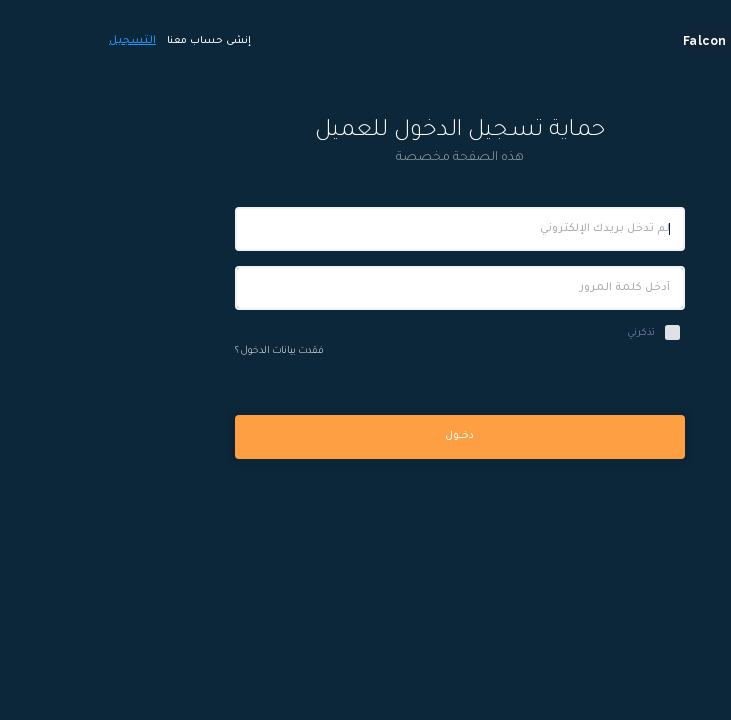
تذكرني (547, 333)
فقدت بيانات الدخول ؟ (185, 351)
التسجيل (38, 41)
